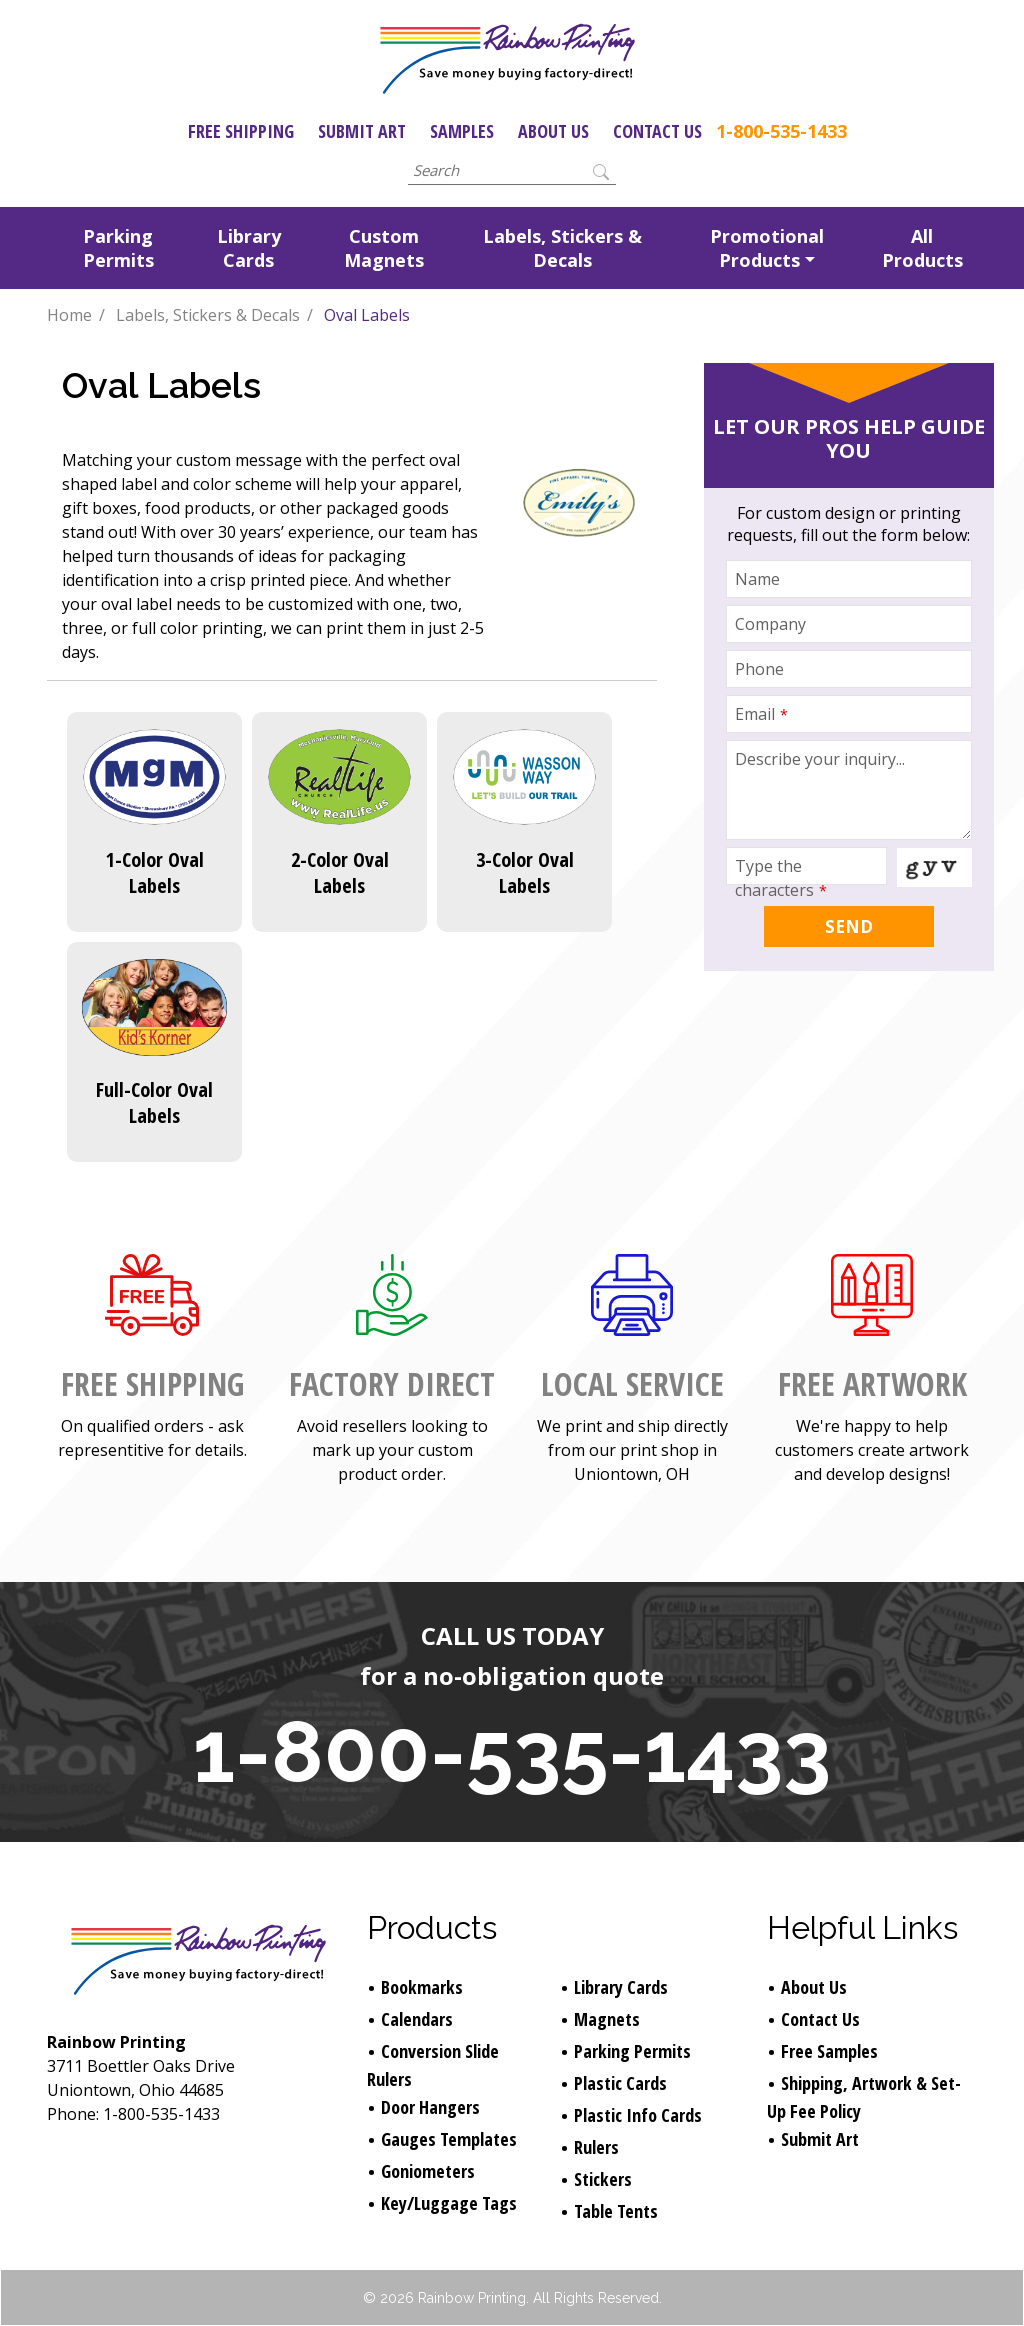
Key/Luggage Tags (449, 2203)
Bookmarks (422, 1987)
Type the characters (781, 878)
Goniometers (428, 2171)
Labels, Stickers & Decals (562, 248)
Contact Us (657, 131)
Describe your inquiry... (820, 759)
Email (761, 714)
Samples (462, 131)
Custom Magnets (384, 248)
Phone (759, 669)
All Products (922, 248)
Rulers (596, 2147)
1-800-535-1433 (781, 131)
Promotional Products (767, 248)
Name (757, 579)
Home (69, 315)
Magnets (607, 2019)
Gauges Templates (449, 2139)
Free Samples (829, 2051)
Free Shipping (241, 131)
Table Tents (616, 2211)
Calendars (417, 2019)
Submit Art (362, 131)
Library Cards (249, 248)
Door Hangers (430, 2107)
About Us (553, 131)
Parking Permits (118, 248)
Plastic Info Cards (638, 2115)
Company (770, 624)
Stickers (603, 2179)
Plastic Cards (620, 2083)
